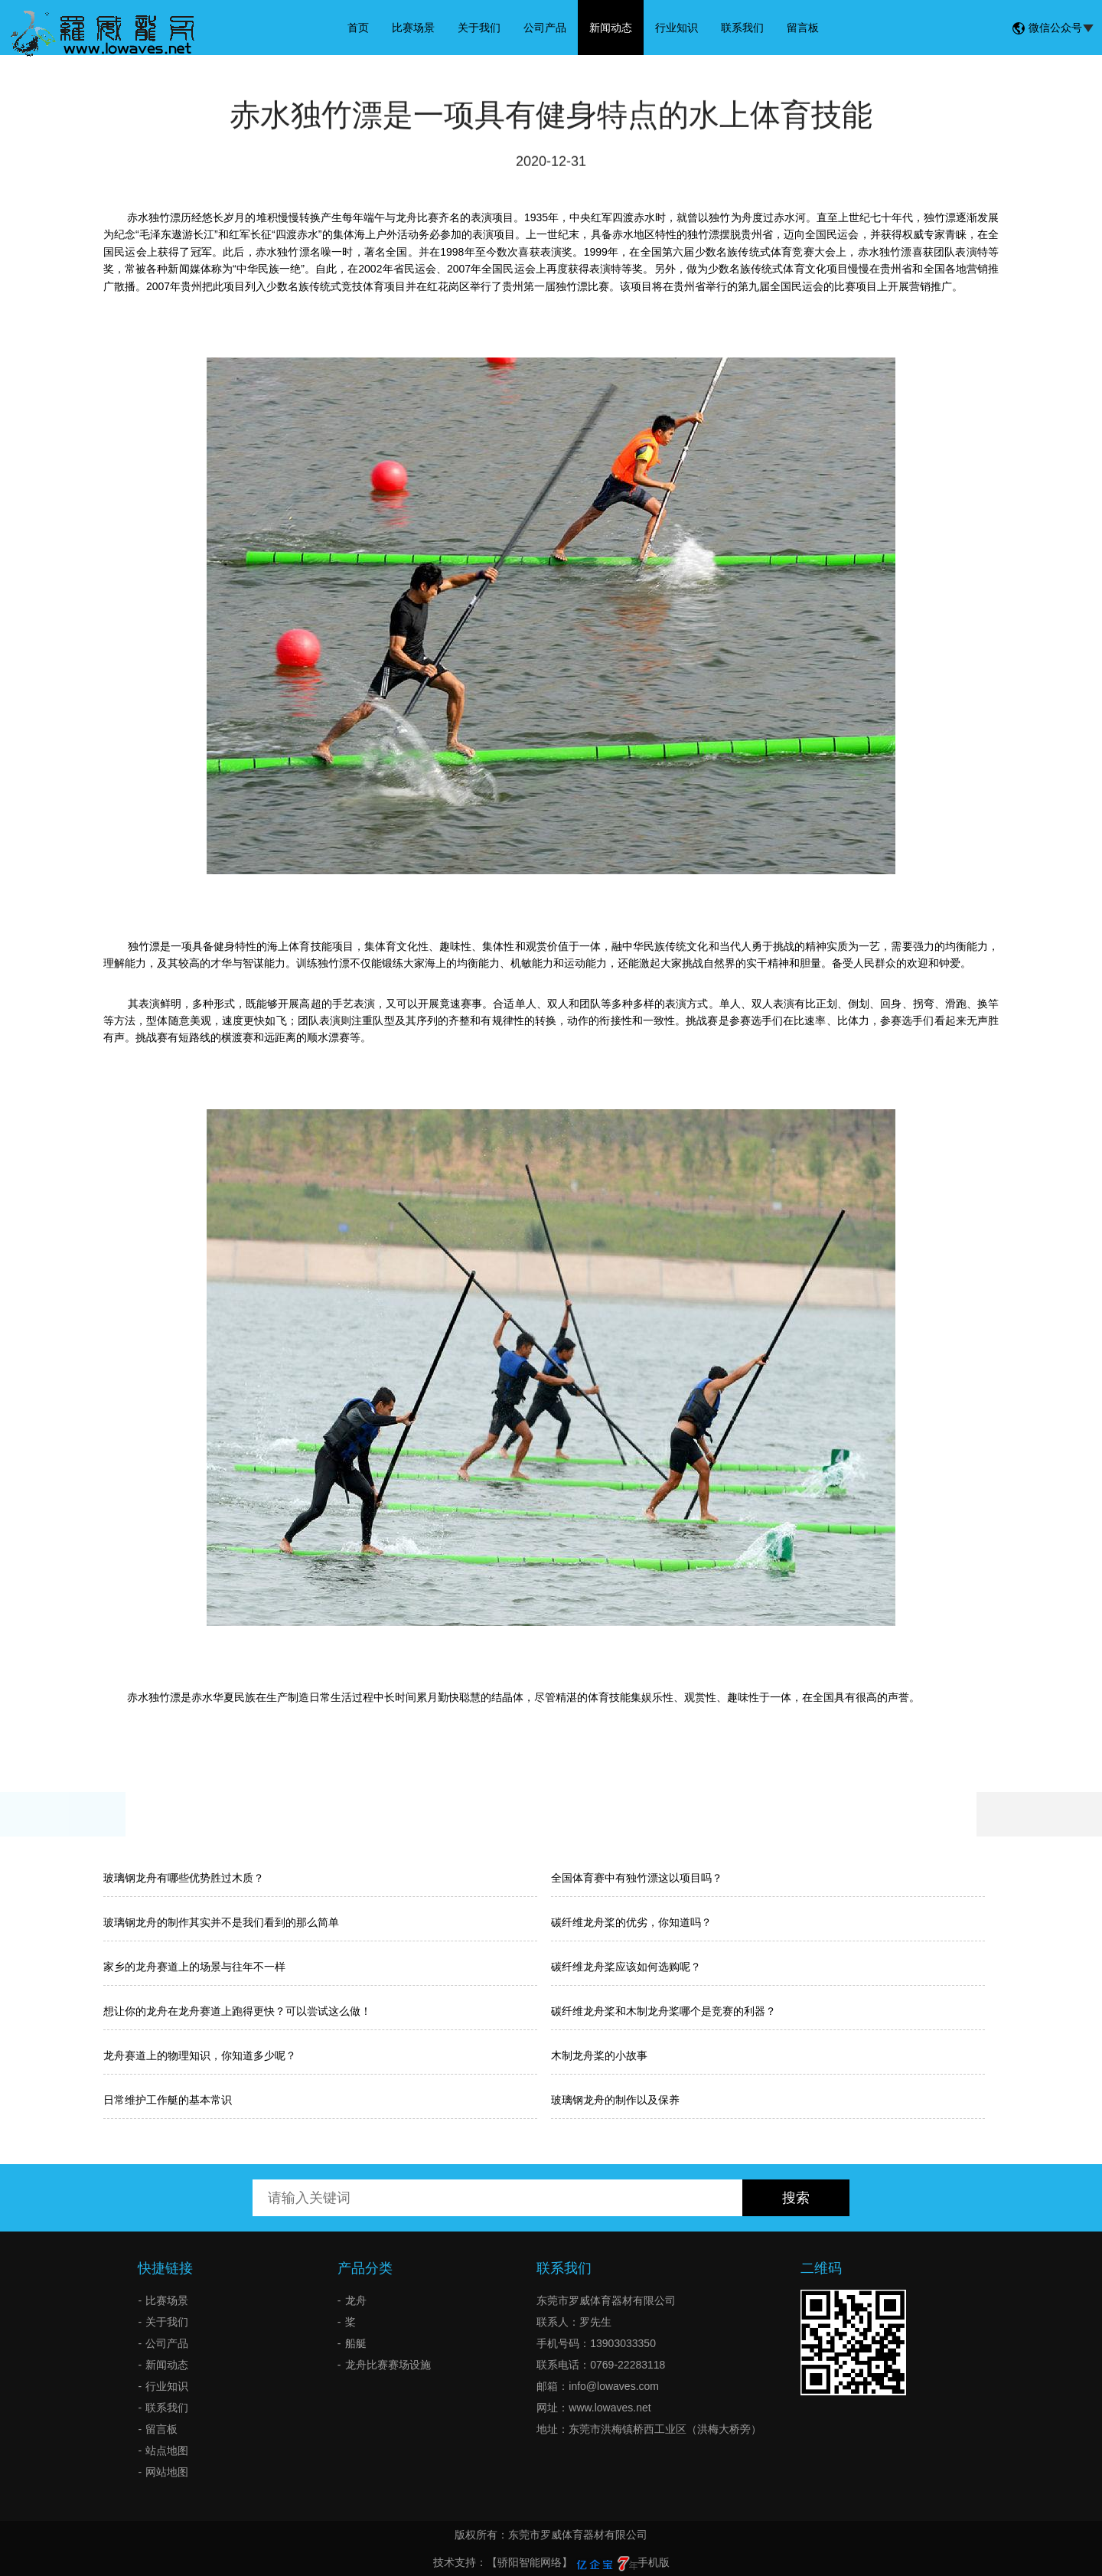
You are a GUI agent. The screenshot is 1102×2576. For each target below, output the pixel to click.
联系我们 (742, 27)
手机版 (653, 2562)
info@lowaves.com (614, 2386)
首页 (358, 27)
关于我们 (479, 27)
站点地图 (166, 2450)
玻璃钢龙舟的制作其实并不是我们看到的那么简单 (221, 1922)
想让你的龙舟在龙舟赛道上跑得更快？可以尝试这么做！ (237, 2011)
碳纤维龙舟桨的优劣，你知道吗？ (631, 1922)
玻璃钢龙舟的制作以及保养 (615, 2100)
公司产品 (544, 27)
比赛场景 (413, 27)
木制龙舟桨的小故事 (599, 2055)
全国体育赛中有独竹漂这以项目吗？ (636, 1878)
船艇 (356, 2343)
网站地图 (166, 2472)
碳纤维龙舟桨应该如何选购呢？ (626, 1967)
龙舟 (356, 2300)
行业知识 (676, 27)
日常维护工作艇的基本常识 (167, 2100)
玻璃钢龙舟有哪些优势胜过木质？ (183, 1878)
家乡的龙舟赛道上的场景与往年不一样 (194, 1967)
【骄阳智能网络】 (529, 2562)
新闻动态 (610, 27)
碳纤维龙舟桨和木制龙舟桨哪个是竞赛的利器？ (663, 2011)
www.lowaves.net (609, 2407)
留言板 (803, 27)
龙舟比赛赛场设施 (388, 2365)
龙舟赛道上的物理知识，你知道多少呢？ (199, 2055)
